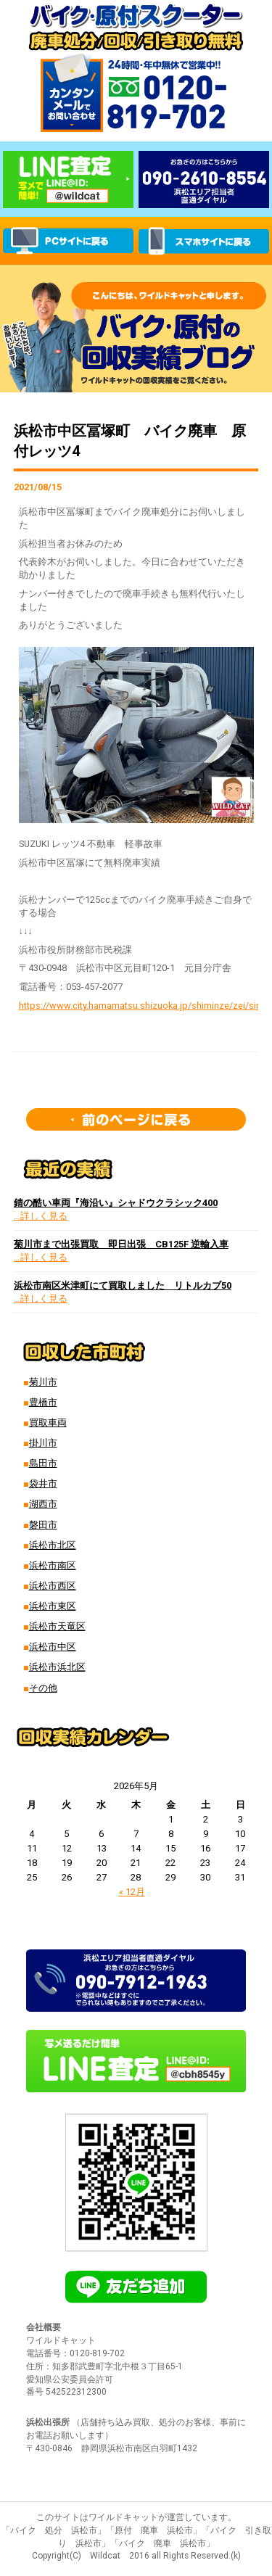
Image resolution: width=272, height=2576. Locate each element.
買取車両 (48, 1422)
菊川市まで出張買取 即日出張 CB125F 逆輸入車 (121, 1244)
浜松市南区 (52, 1565)
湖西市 (43, 1503)
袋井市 (43, 1483)
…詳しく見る (40, 1215)
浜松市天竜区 (57, 1626)
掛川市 (43, 1442)
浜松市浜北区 (57, 1666)
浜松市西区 (52, 1585)
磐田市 (43, 1524)
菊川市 (43, 1381)
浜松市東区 (52, 1606)
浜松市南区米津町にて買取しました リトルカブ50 (122, 1285)
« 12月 (132, 1891)
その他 (43, 1688)
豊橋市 (43, 1402)
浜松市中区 (52, 1646)
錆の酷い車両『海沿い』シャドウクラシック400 (116, 1202)
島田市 (43, 1463)
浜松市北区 (52, 1545)
